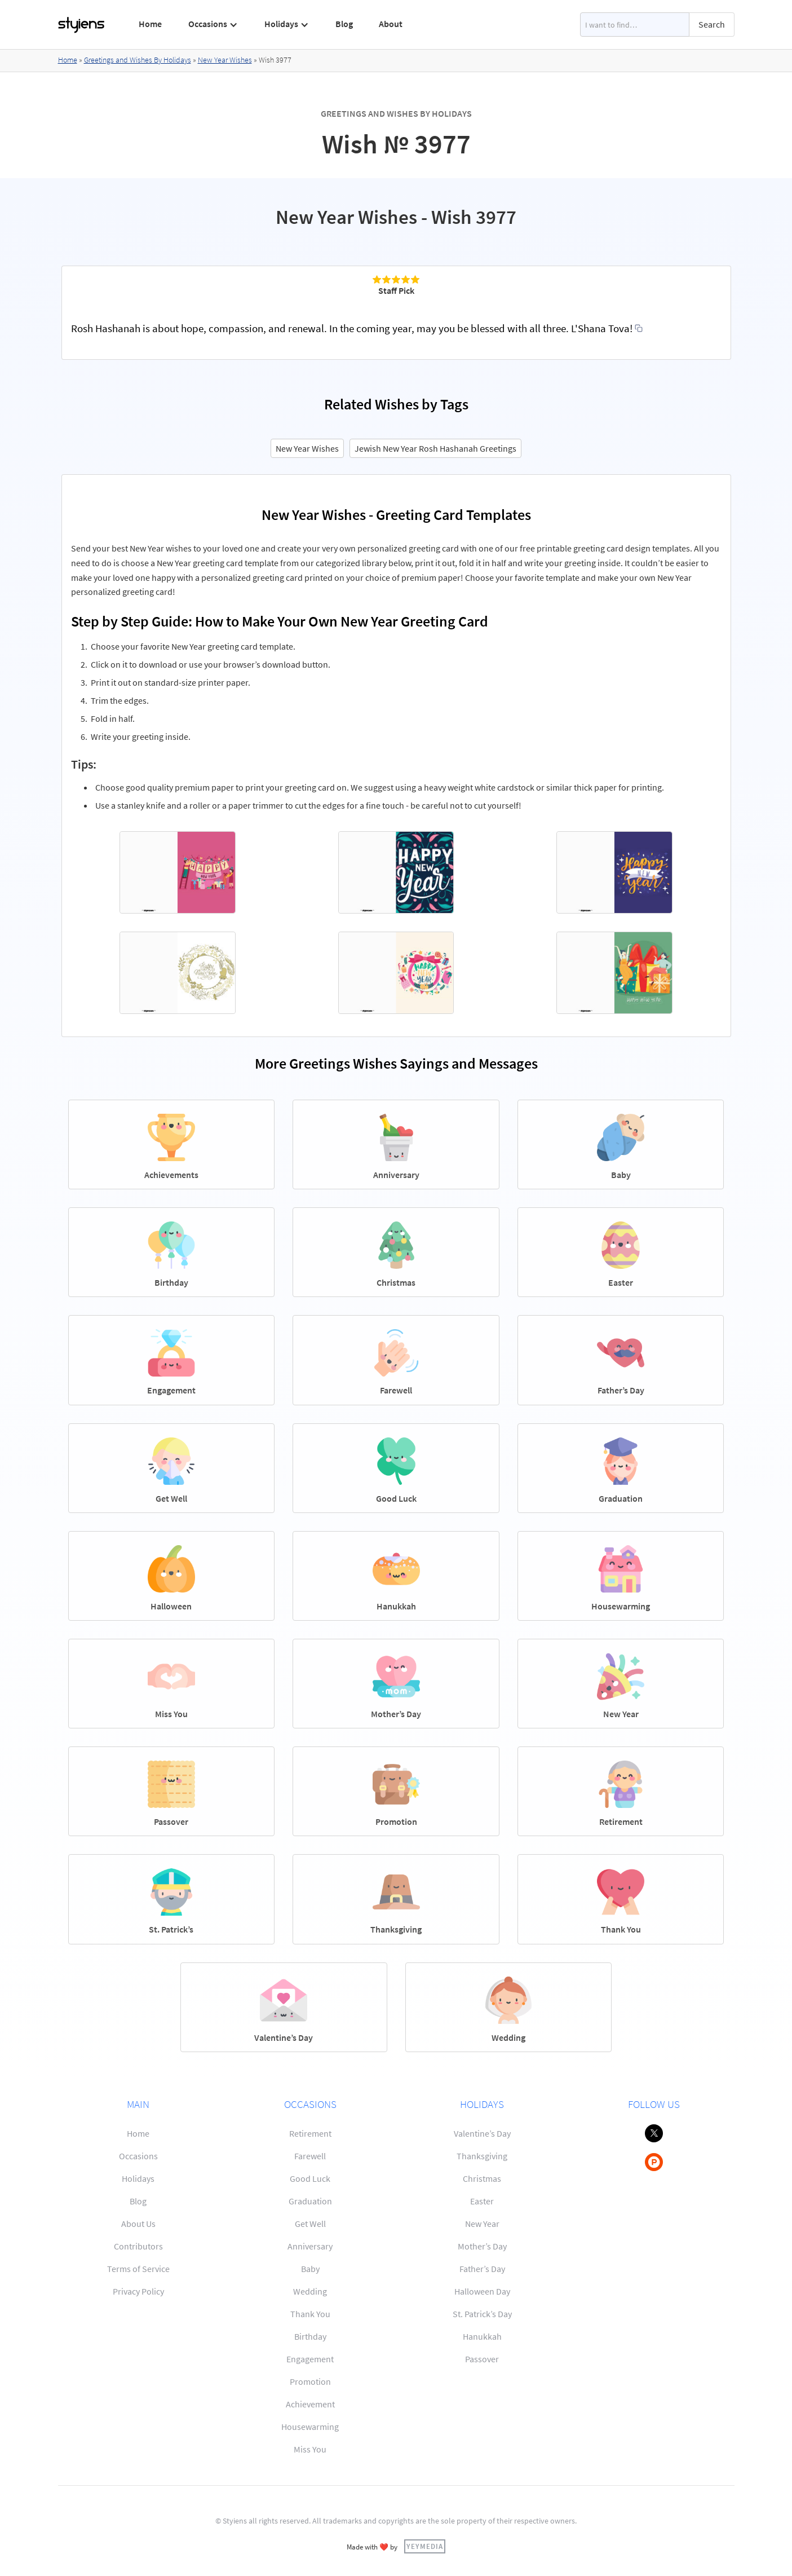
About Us (138, 2223)
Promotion (310, 2381)
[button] (212, 24)
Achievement (310, 2404)
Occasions (138, 2156)
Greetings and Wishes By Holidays (137, 60)
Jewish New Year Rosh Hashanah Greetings (435, 448)
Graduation (310, 2201)
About (390, 23)
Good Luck (310, 2178)
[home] (81, 24)
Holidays (138, 2178)
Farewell (310, 2156)
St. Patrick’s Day (482, 2313)
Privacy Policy (138, 2291)
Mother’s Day (482, 2246)
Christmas (482, 2178)
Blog (344, 23)
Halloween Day (482, 2291)
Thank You (310, 2313)
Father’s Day (482, 2268)
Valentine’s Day (482, 2133)
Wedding (310, 2291)
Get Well (310, 2223)
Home (150, 23)
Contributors (138, 2246)
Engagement (310, 2359)
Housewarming (310, 2426)
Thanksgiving (482, 2156)
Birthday (310, 2336)
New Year (482, 2223)
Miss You (310, 2449)
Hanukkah (482, 2336)
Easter (482, 2201)
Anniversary (310, 2246)
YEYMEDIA (424, 2546)
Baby (310, 2268)
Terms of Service (138, 2268)
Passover (482, 2359)
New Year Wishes (225, 60)
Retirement (310, 2133)
